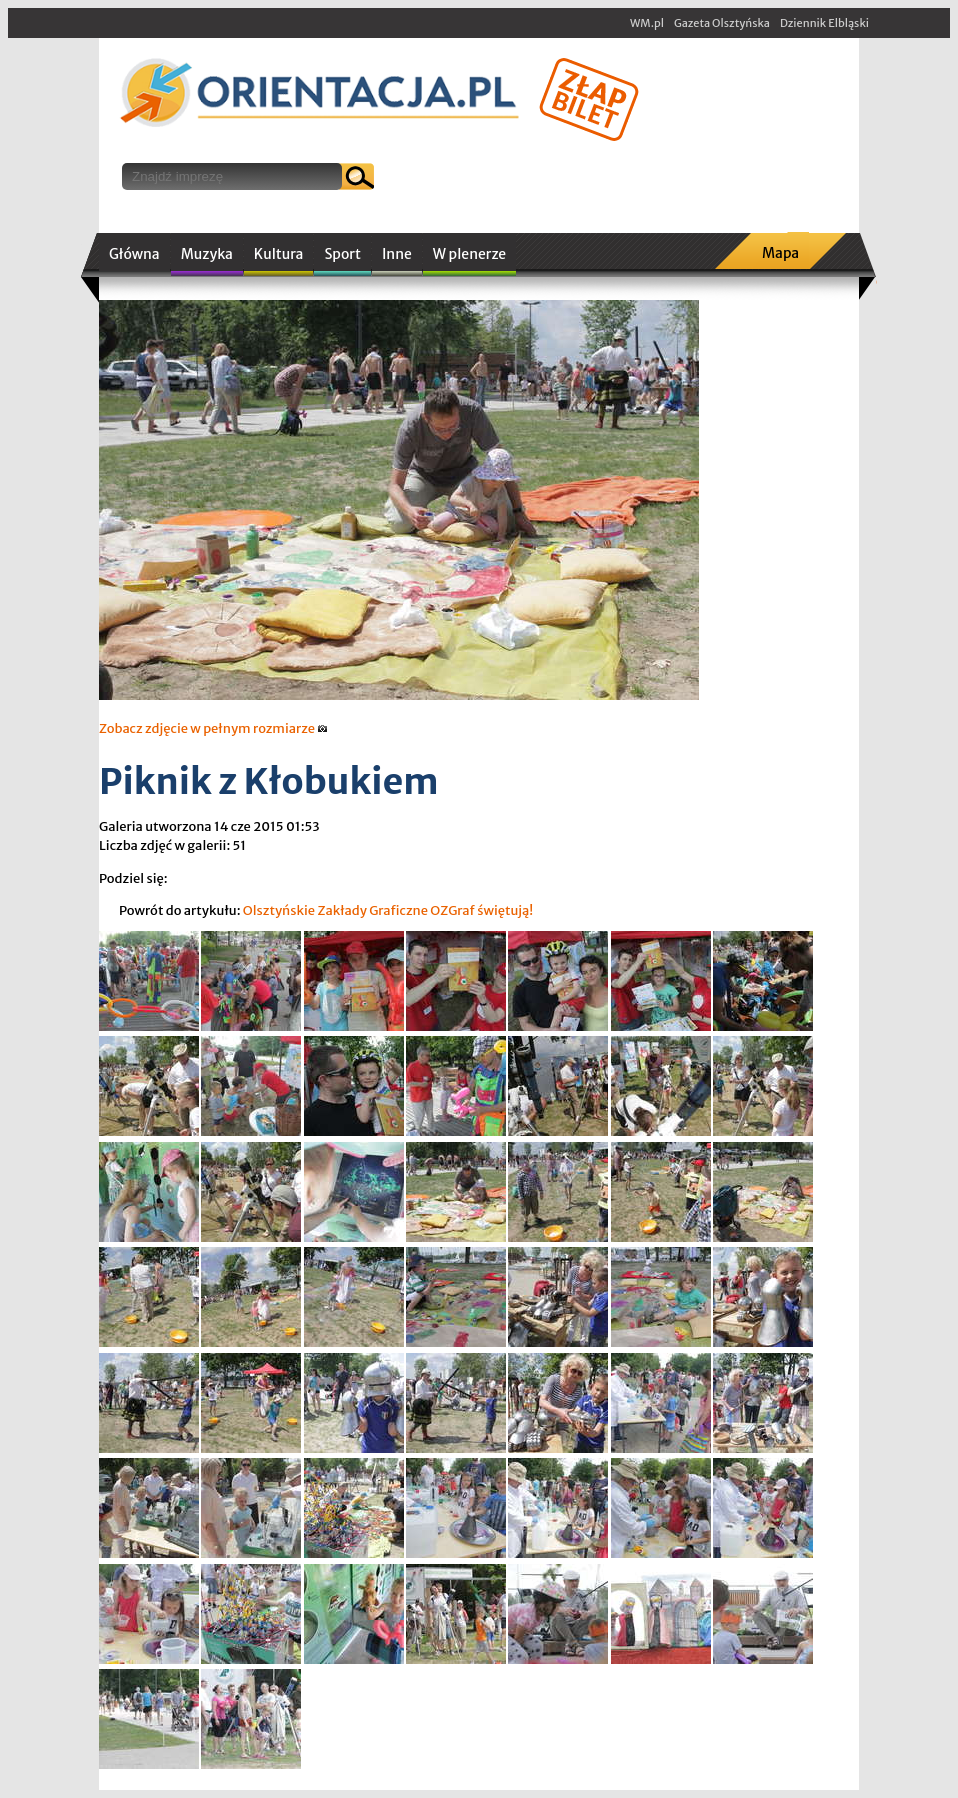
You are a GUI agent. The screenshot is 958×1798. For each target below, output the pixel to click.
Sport (342, 254)
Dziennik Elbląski (824, 23)
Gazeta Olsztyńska (722, 23)
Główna (134, 254)
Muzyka (207, 254)
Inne (397, 254)
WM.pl (647, 23)
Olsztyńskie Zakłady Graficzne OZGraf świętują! (388, 910)
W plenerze (469, 254)
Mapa (780, 253)
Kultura (279, 254)
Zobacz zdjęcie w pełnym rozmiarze (213, 728)
